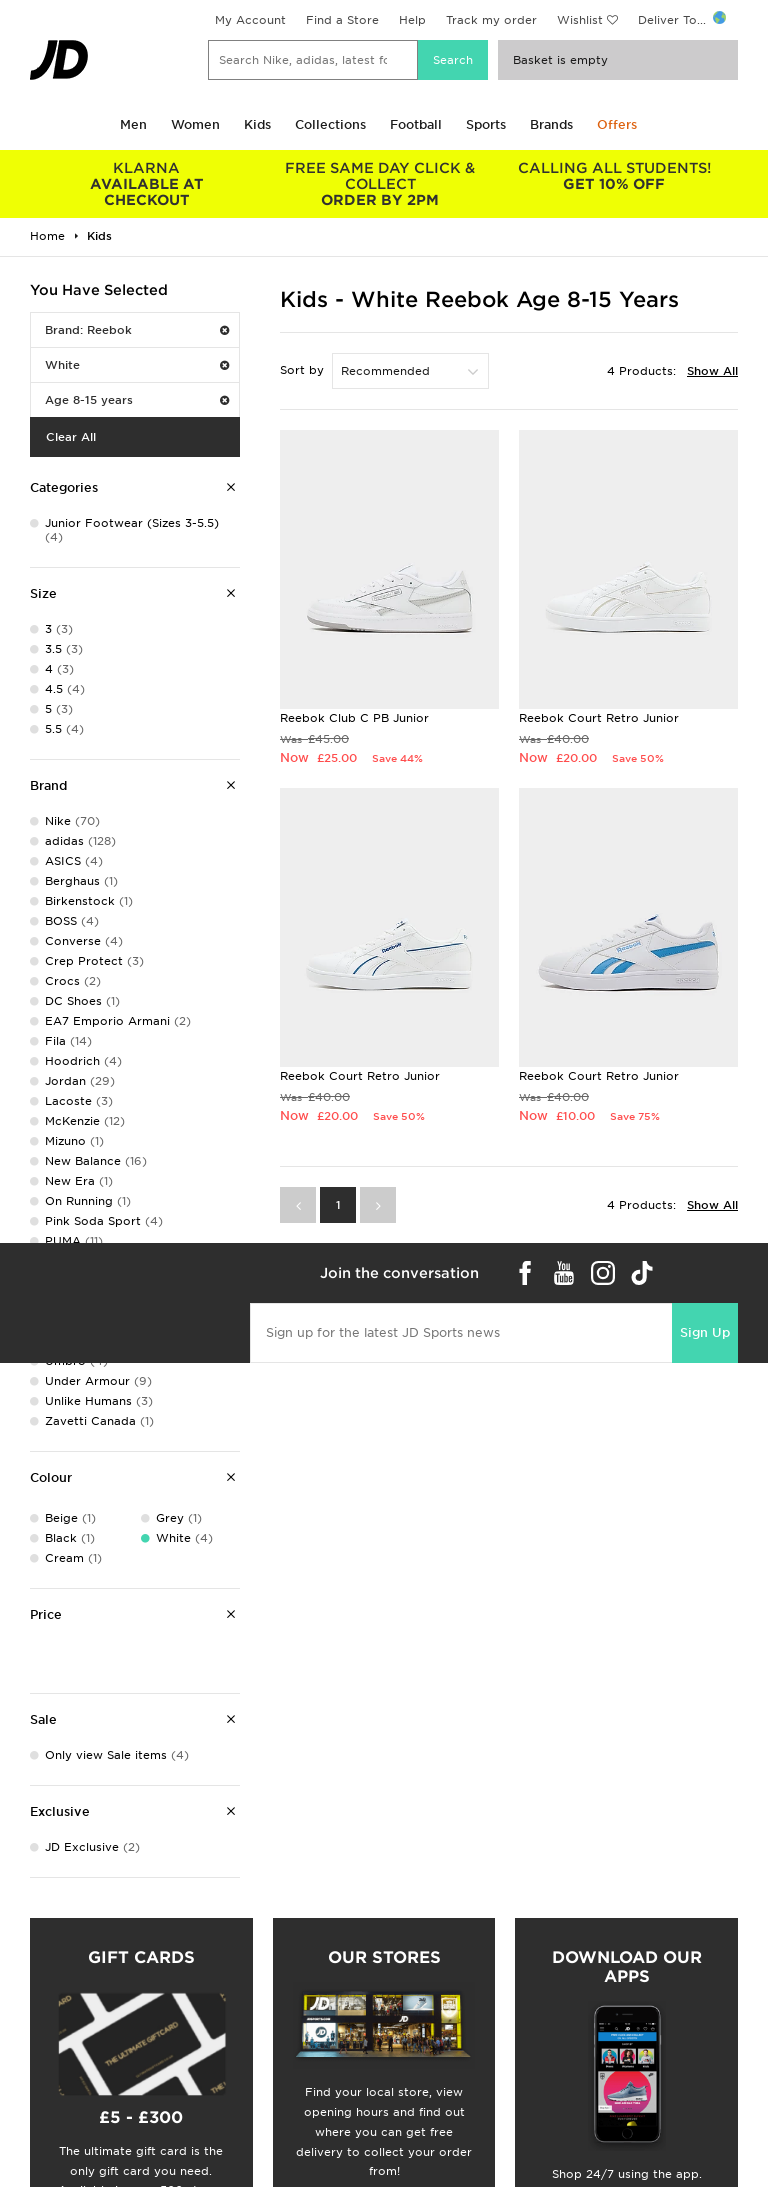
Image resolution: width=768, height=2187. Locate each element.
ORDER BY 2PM (381, 184)
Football (416, 124)
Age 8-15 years (137, 400)
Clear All (71, 437)
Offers (617, 124)
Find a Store (342, 20)
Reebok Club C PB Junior (354, 718)
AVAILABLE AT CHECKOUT (147, 184)
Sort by (302, 370)
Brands (551, 124)
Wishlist (580, 20)
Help (412, 20)
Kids (257, 124)
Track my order (491, 20)
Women (195, 124)
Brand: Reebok (137, 330)
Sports (486, 124)
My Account (250, 20)
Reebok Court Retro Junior (599, 718)
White (137, 365)
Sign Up (705, 1332)
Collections (330, 124)
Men (133, 124)
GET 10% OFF (614, 176)
